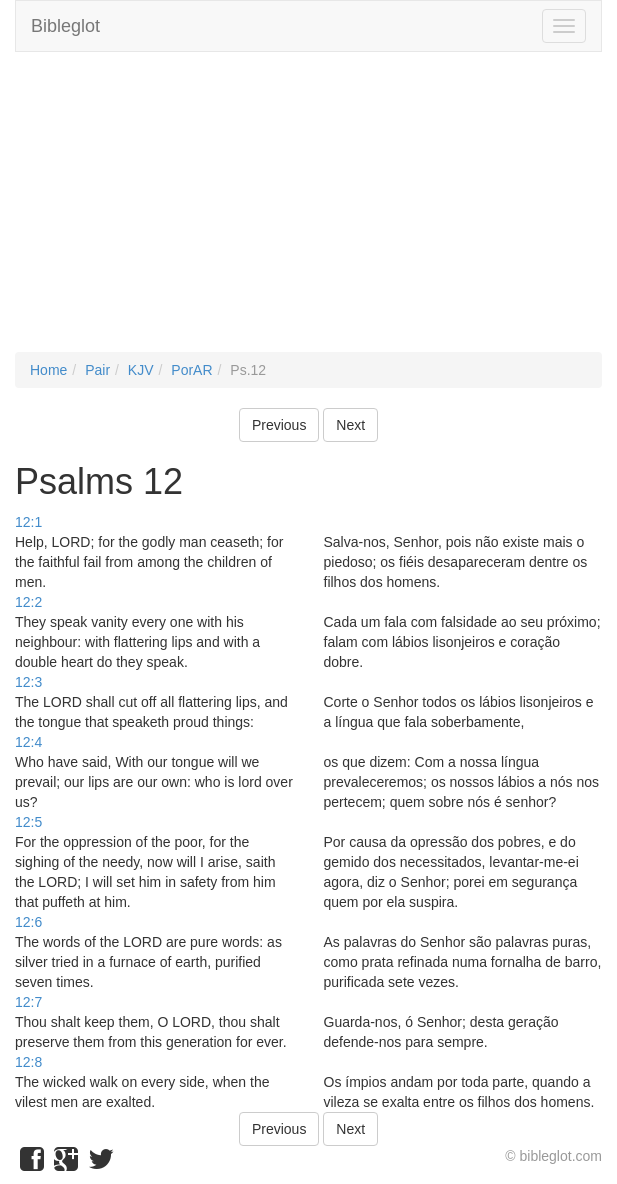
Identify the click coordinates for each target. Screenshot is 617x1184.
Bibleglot (65, 26)
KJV (141, 370)
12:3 (28, 682)
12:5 (28, 822)
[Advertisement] (308, 212)
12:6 (28, 922)
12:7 (28, 1002)
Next (350, 425)
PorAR (191, 370)
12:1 (28, 522)
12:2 (28, 602)
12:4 (28, 742)
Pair (97, 370)
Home (48, 370)
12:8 (28, 1062)
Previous (279, 425)
